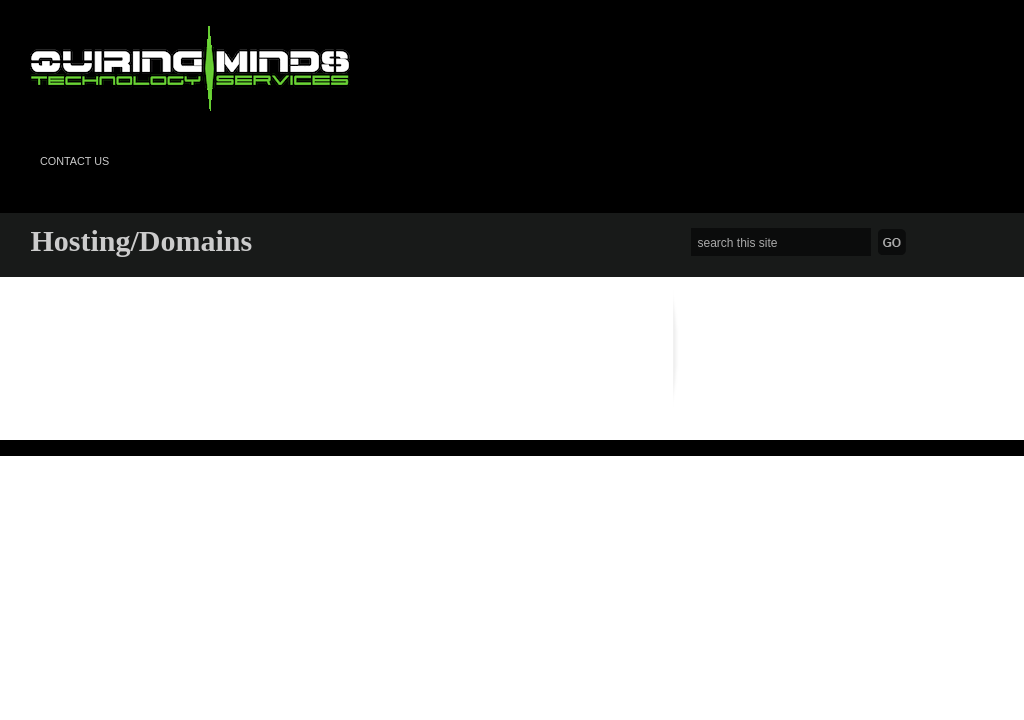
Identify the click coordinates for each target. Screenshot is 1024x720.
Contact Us (74, 161)
